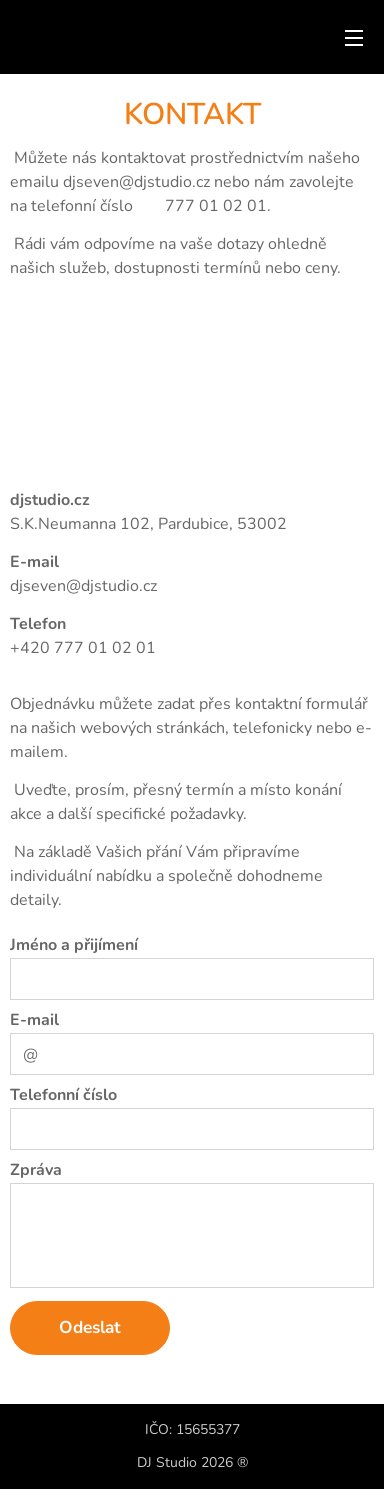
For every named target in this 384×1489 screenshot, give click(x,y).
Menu (354, 38)
